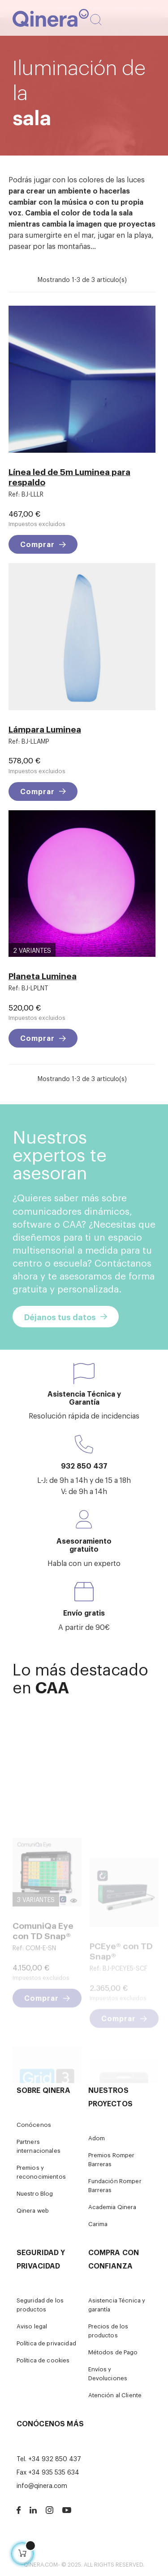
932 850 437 (84, 1465)
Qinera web (33, 2210)
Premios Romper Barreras (111, 2159)
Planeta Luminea (43, 975)
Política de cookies (43, 2360)
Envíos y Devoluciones (108, 2373)
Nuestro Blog (35, 2193)
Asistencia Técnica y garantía (117, 2304)
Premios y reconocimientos (41, 2172)
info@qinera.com (42, 2485)
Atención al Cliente (115, 2395)
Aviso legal (32, 2326)
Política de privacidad (46, 2343)
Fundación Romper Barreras (115, 2185)
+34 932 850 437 (54, 2458)
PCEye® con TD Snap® (121, 1988)
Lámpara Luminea (45, 729)
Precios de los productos (108, 2330)
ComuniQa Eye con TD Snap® (43, 1978)
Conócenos (34, 2124)
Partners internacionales (38, 2146)
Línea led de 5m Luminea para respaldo (69, 476)
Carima (98, 2223)
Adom (96, 2138)
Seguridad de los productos (40, 2304)
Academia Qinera (112, 2206)
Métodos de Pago (113, 2352)
